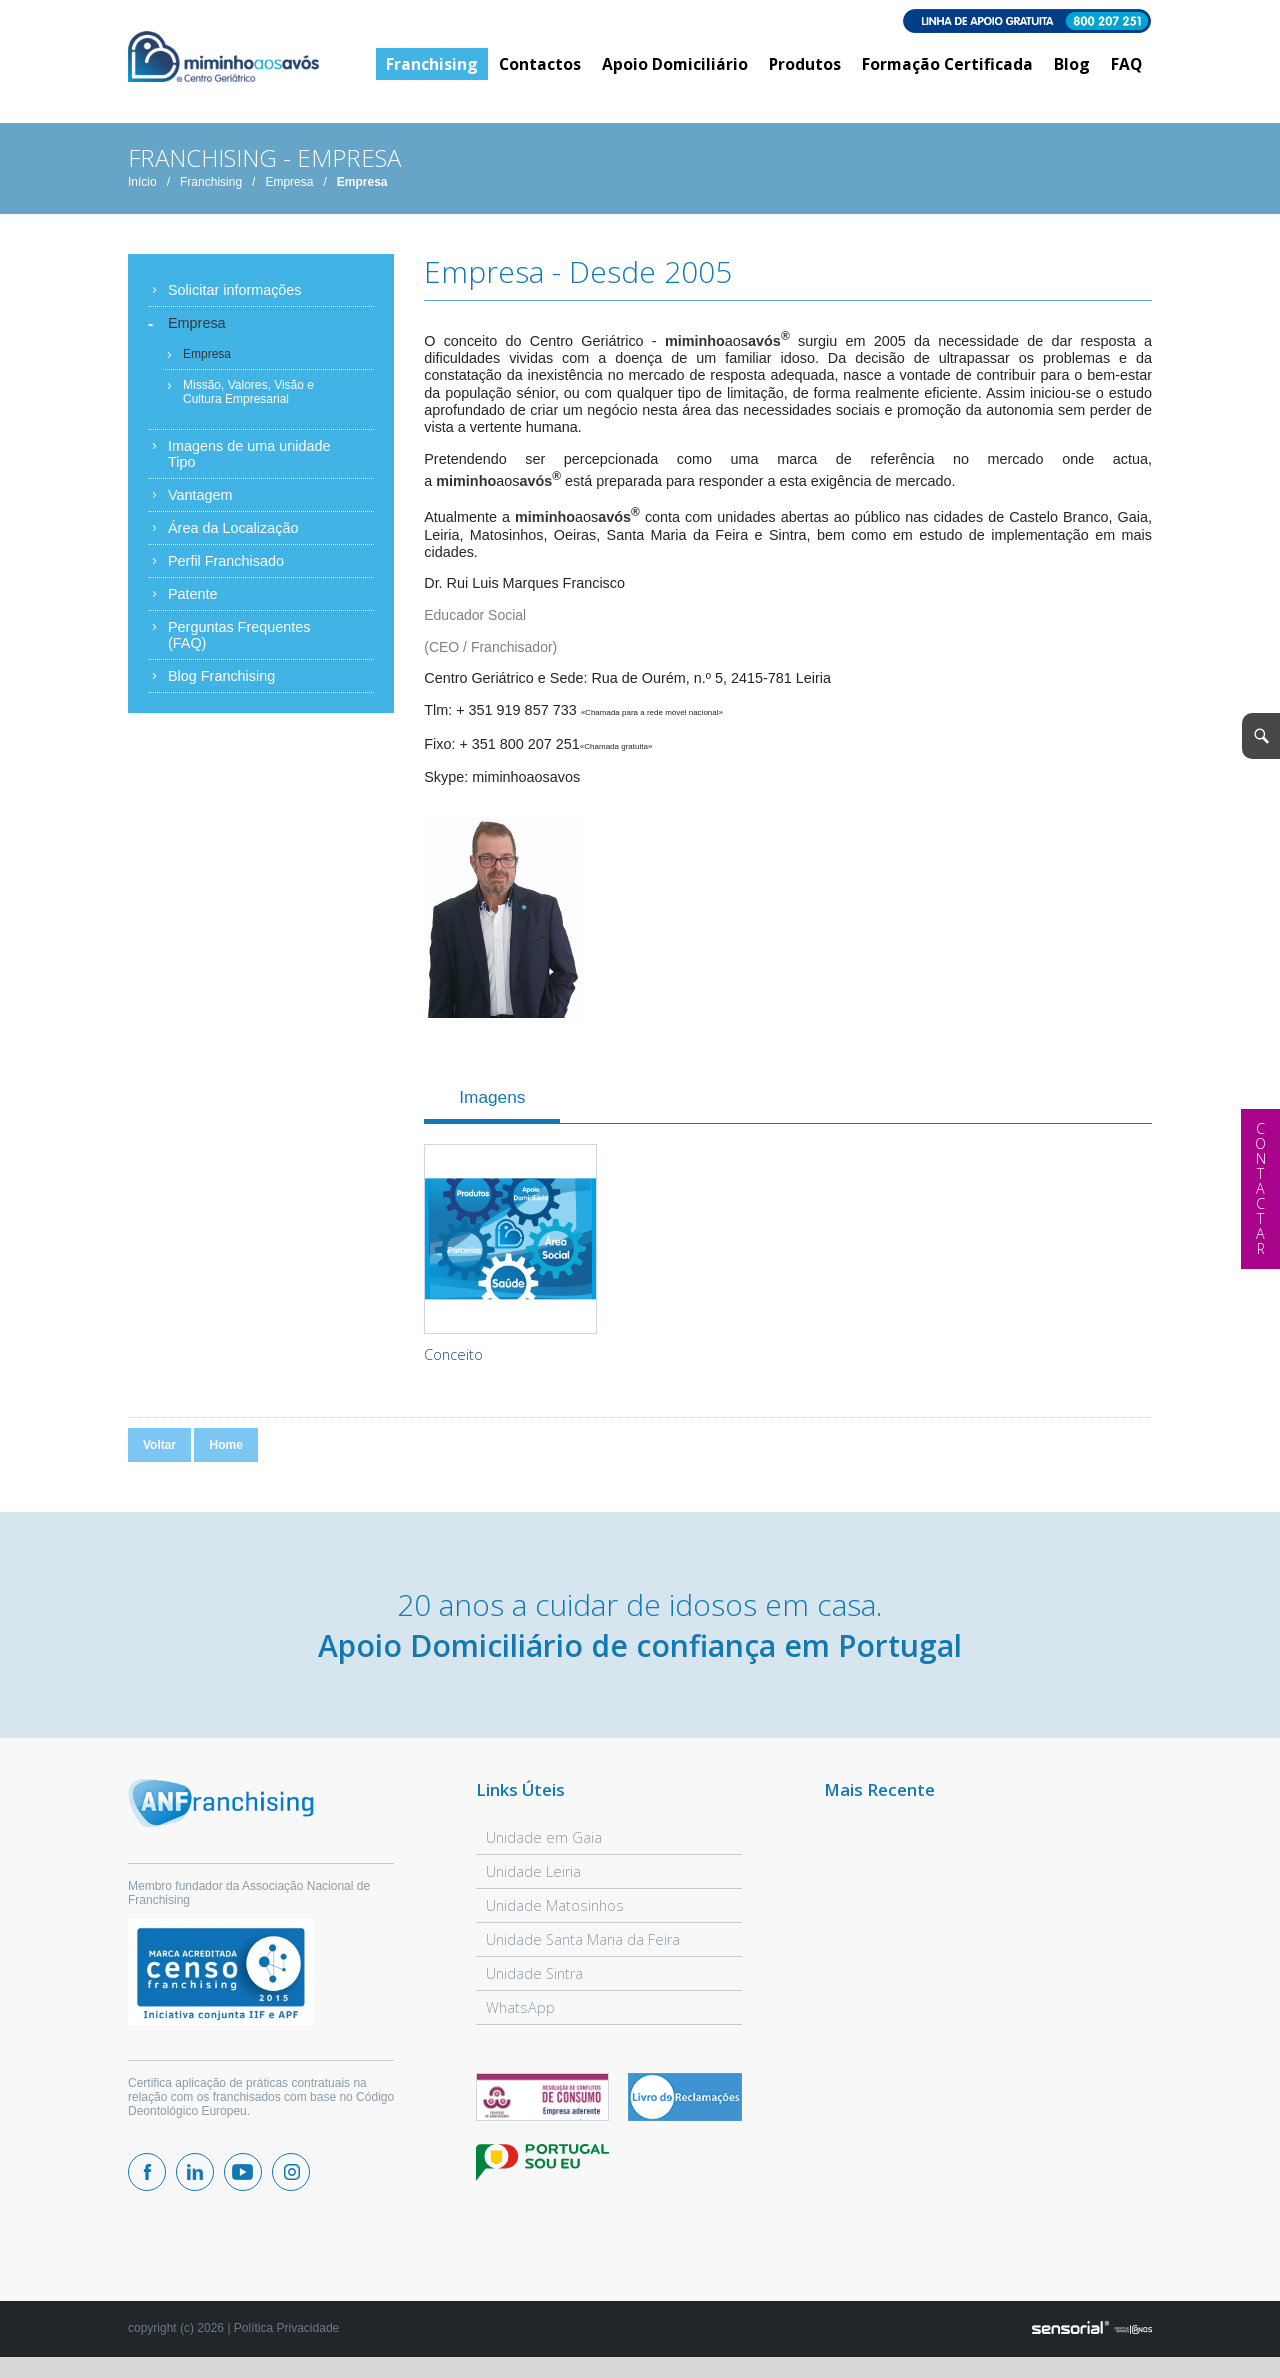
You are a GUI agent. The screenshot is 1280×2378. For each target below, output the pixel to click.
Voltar (159, 1452)
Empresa (289, 189)
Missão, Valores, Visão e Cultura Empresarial (248, 399)
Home (225, 1452)
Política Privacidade (286, 2335)
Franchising (211, 189)
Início (142, 189)
